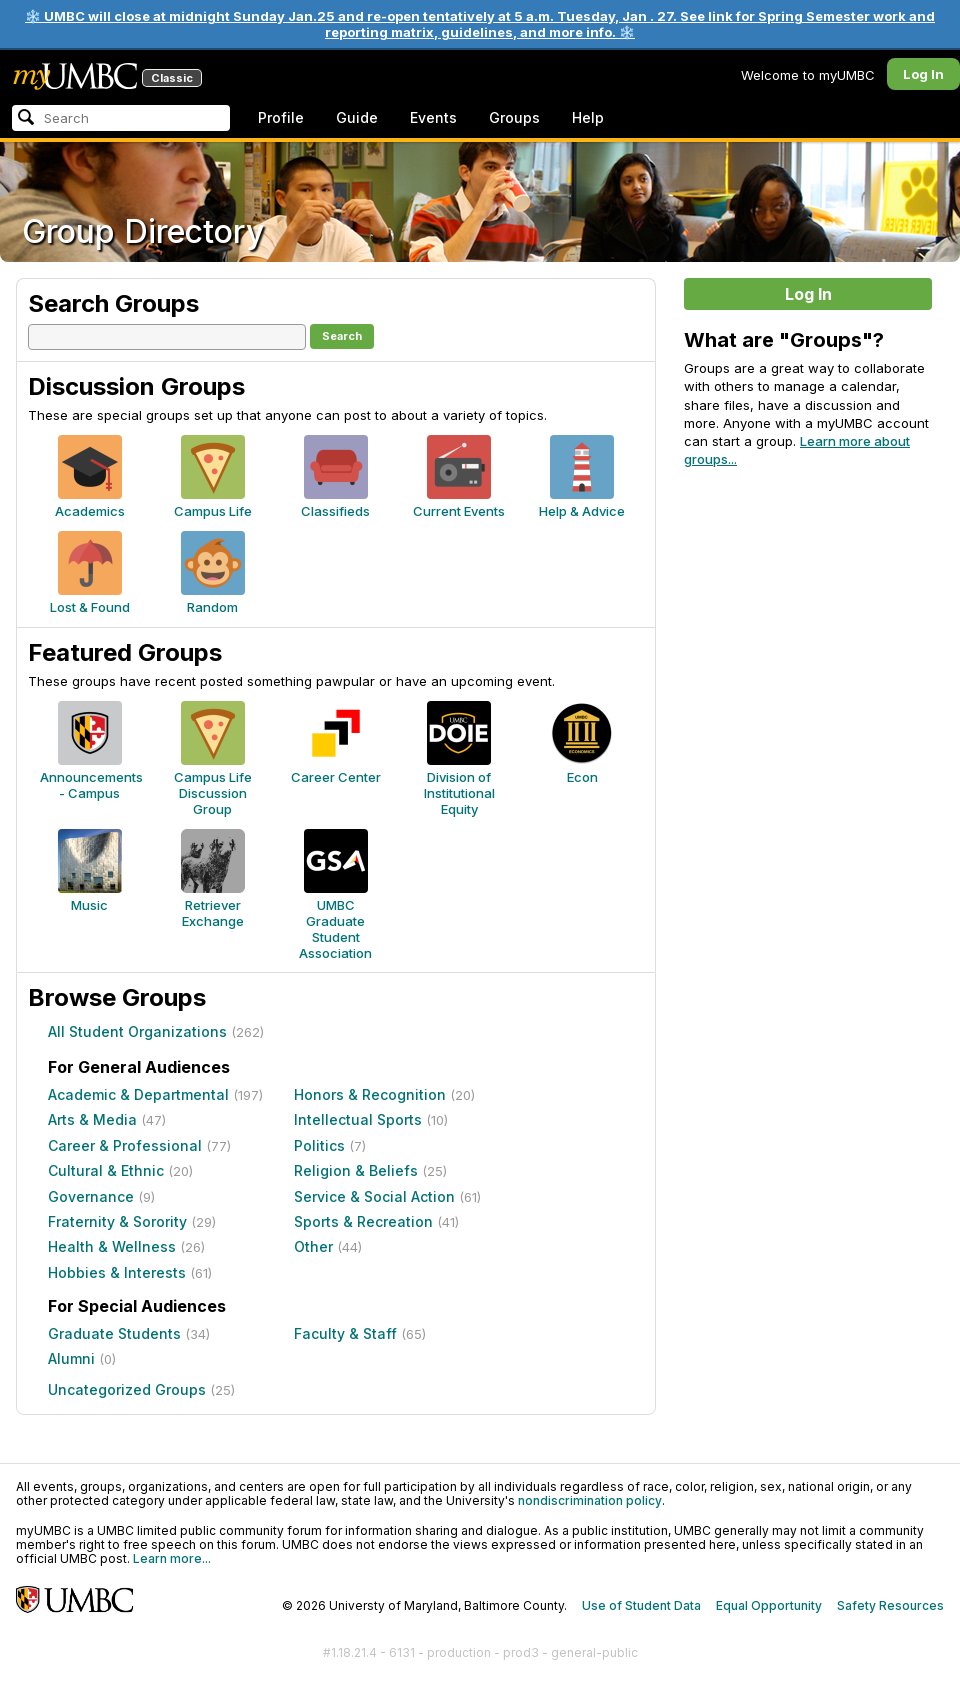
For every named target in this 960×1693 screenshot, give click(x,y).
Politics (319, 1145)
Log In (923, 74)
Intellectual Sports (358, 1119)
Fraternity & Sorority (117, 1221)
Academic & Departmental (138, 1094)
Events (433, 117)
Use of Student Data (641, 1605)
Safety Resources (890, 1605)
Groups (514, 117)
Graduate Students (114, 1333)
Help (588, 117)
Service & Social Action (374, 1196)
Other (313, 1246)
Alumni (71, 1358)
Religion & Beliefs (356, 1170)
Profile (281, 117)
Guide (357, 117)
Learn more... (172, 1558)
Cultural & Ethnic (106, 1170)
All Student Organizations (137, 1031)
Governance (91, 1196)
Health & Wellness (112, 1246)
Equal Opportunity (769, 1605)
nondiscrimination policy (590, 1500)
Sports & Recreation (363, 1221)
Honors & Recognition (370, 1094)
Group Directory (143, 231)
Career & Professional (125, 1145)
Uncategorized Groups (127, 1389)
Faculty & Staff (345, 1333)
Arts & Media (92, 1119)
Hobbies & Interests (117, 1272)
